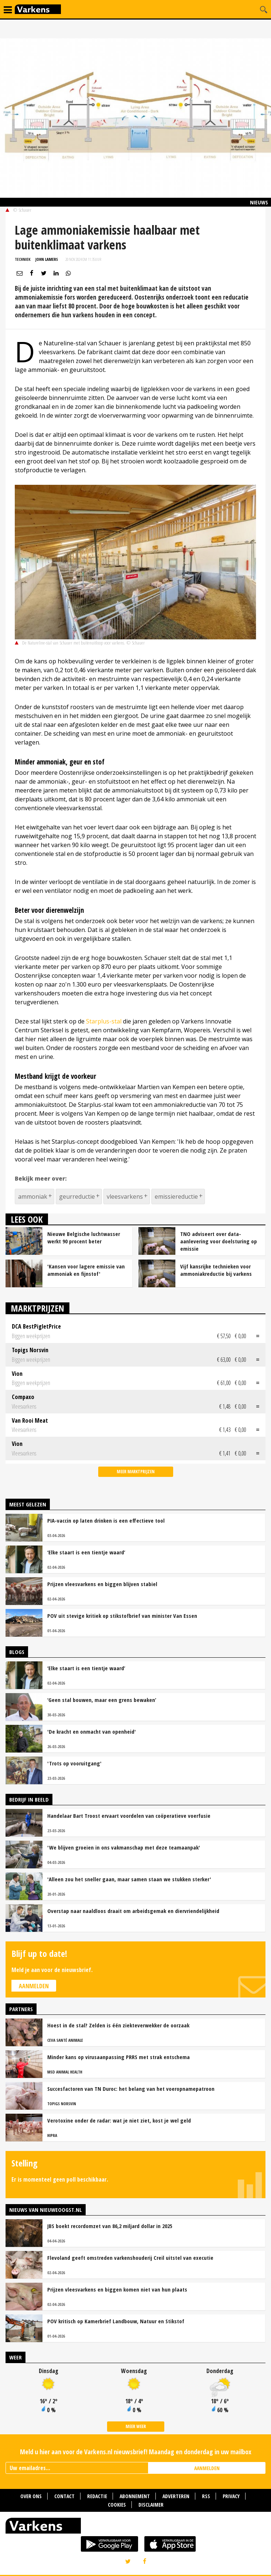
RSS (206, 2496)
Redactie (97, 2496)
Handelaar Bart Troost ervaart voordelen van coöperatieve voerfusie (128, 1815)
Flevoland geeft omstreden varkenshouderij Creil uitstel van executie (130, 2257)
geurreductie (77, 1196)
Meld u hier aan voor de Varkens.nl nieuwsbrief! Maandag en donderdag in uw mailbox (135, 2451)
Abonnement (135, 2496)
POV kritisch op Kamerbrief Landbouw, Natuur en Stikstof (115, 2321)
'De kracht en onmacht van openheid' (91, 1731)
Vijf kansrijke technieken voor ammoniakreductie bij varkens (216, 1270)
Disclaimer (151, 2504)
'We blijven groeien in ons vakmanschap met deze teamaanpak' (123, 1847)
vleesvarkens (125, 1196)
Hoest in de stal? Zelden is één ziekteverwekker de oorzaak (118, 2025)
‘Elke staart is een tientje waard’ (86, 1552)
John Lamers (46, 259)
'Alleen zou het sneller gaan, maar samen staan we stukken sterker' (129, 1879)
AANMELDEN (207, 2468)
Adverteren (175, 2496)
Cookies (117, 2504)
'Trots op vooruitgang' (74, 1763)
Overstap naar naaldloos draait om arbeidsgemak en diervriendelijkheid (133, 1910)
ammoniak (32, 1196)
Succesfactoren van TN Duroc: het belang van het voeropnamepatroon (131, 2088)
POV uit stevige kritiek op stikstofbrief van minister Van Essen (122, 1615)
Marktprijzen (37, 1308)
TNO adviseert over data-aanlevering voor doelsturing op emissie (218, 1241)
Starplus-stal (103, 1021)
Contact (64, 2496)
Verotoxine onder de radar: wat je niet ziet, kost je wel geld (119, 2120)
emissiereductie (176, 1196)
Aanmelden (34, 1986)
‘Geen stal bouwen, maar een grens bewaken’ (101, 1699)
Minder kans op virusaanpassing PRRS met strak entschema (118, 2057)
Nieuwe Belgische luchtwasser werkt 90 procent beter (83, 1237)
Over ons (31, 2496)
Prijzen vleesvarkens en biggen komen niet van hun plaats (117, 2289)
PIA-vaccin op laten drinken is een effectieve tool (106, 1520)
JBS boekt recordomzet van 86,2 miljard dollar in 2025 (109, 2226)
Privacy (231, 2496)
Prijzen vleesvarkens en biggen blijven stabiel (102, 1584)
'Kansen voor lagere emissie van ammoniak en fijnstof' (86, 1270)
